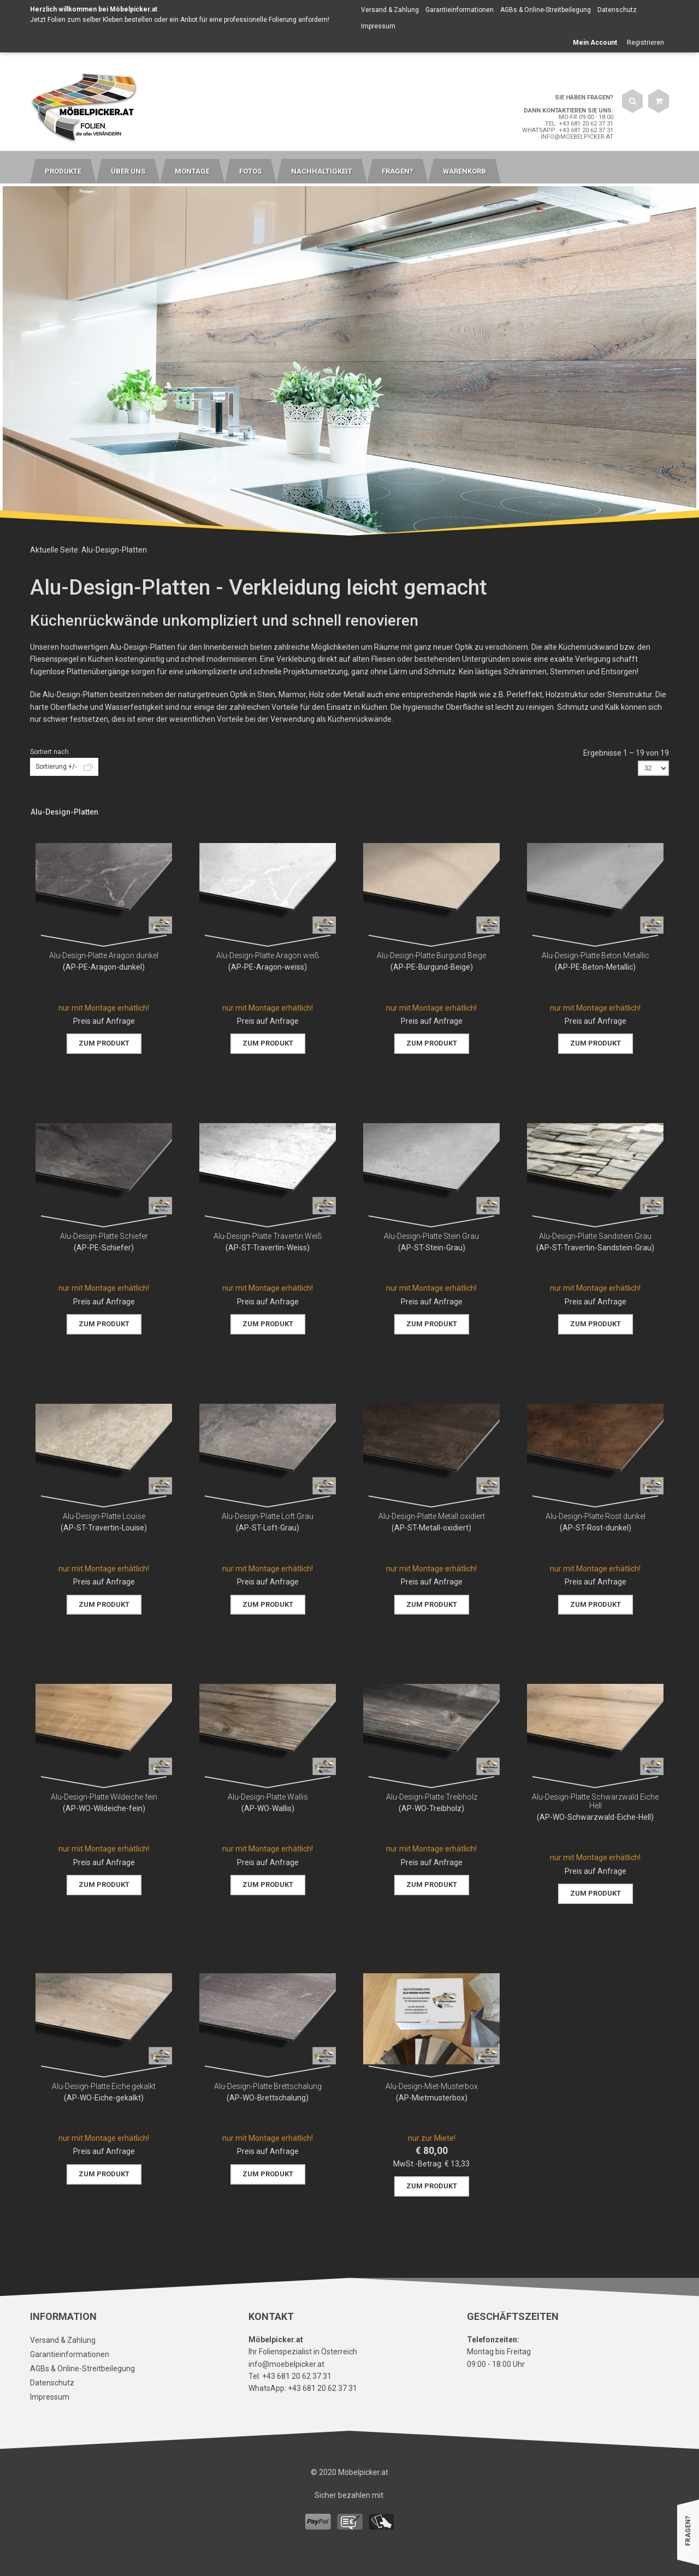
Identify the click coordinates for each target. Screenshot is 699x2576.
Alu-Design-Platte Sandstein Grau (595, 1236)
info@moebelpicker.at (577, 136)
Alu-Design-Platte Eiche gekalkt (104, 2086)
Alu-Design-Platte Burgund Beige (431, 955)
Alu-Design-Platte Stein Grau (431, 1236)
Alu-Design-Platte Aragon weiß (267, 955)
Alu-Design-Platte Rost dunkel (595, 1516)
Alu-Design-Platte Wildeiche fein (104, 1796)
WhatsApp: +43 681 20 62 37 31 (567, 130)
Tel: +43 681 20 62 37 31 (579, 123)
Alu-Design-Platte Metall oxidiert (431, 1516)
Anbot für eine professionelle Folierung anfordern (254, 19)
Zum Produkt (104, 1043)
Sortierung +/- (55, 766)
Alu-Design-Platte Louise (104, 1516)
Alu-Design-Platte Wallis (268, 1796)
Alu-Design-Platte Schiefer (104, 1236)
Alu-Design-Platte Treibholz (431, 1796)
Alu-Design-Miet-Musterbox (432, 2086)
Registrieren (645, 42)
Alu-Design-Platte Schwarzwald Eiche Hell (595, 1801)
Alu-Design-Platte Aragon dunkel (103, 955)
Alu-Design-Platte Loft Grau (267, 1516)
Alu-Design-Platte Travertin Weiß (268, 1236)
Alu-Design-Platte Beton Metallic (595, 955)
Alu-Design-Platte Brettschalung (268, 2086)
